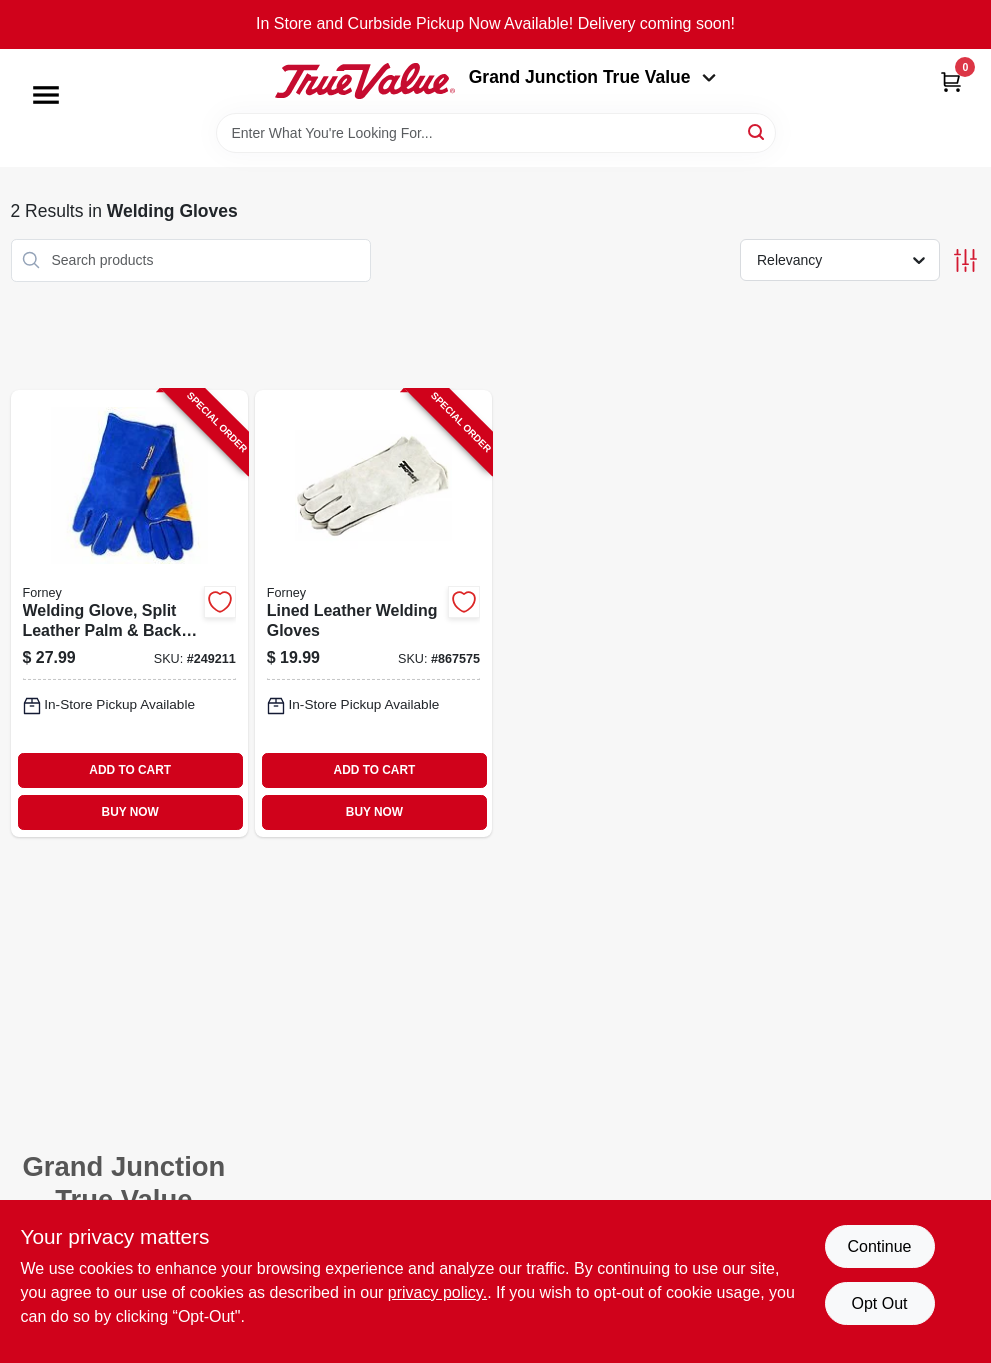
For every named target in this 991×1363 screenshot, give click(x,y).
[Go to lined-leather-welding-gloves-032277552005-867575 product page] (373, 613)
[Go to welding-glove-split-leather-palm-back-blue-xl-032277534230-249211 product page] (129, 613)
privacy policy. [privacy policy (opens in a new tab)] (437, 1292)
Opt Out (879, 1303)
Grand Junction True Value (593, 77)
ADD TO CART (130, 770)
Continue (879, 1246)
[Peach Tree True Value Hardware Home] (365, 81)
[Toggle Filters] (965, 260)
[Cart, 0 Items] (951, 81)
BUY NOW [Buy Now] (130, 812)
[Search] (757, 131)
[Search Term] (496, 133)
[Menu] (46, 95)
